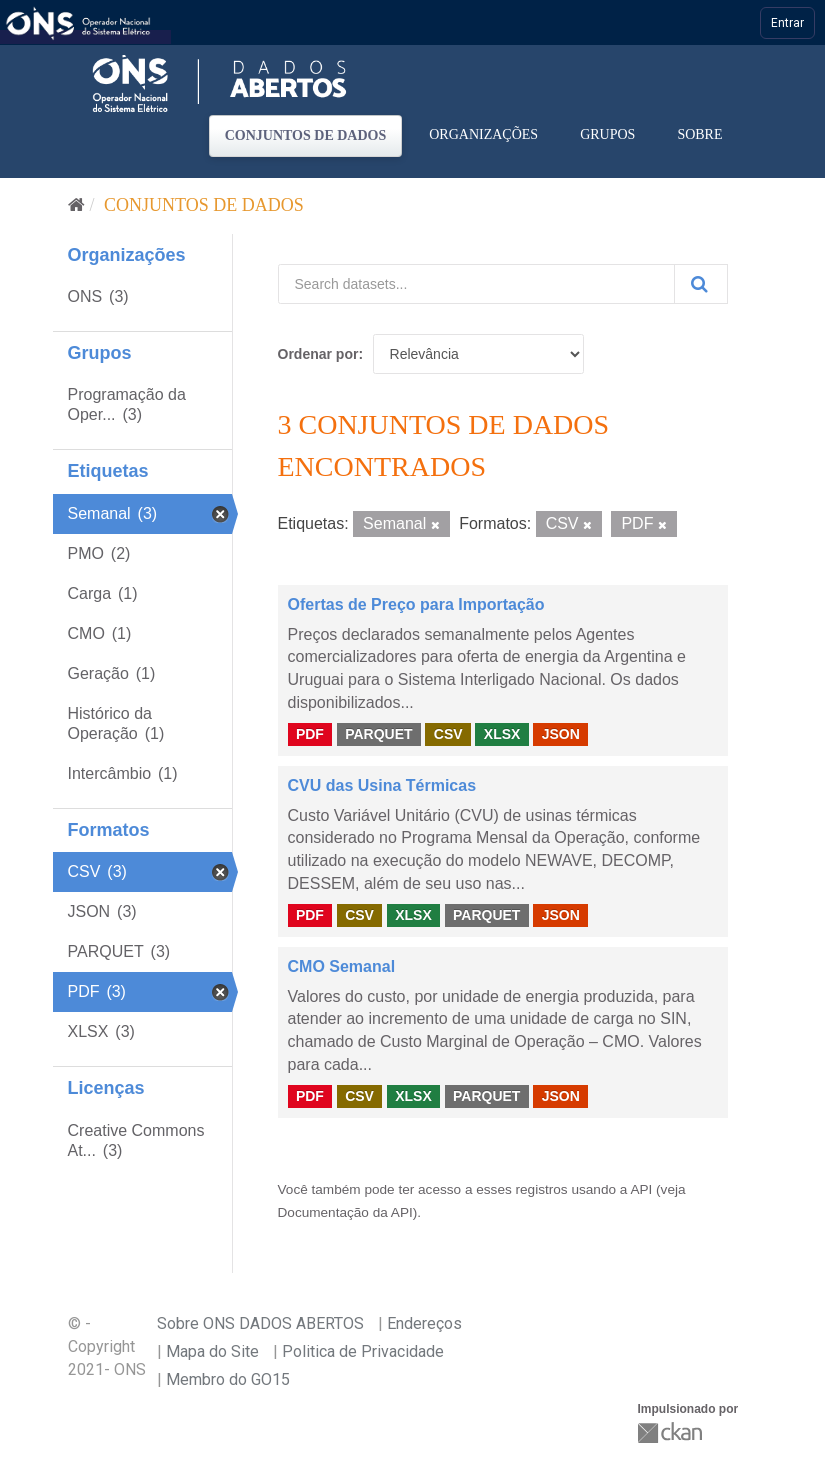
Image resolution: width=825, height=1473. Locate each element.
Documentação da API (345, 1212)
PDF (310, 734)
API (641, 1189)
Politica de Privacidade (363, 1351)
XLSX (502, 734)
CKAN (672, 1432)
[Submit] (701, 284)
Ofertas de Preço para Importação (416, 604)
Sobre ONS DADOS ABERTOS (260, 1323)
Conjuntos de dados (306, 135)
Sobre (699, 134)
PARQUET (378, 734)
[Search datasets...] (476, 284)
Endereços (424, 1323)
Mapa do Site (212, 1351)
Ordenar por (318, 354)
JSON (561, 734)
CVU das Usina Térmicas (382, 785)
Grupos (607, 134)
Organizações (483, 134)
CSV (448, 734)
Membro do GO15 (228, 1379)
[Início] (76, 205)
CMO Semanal (342, 966)
